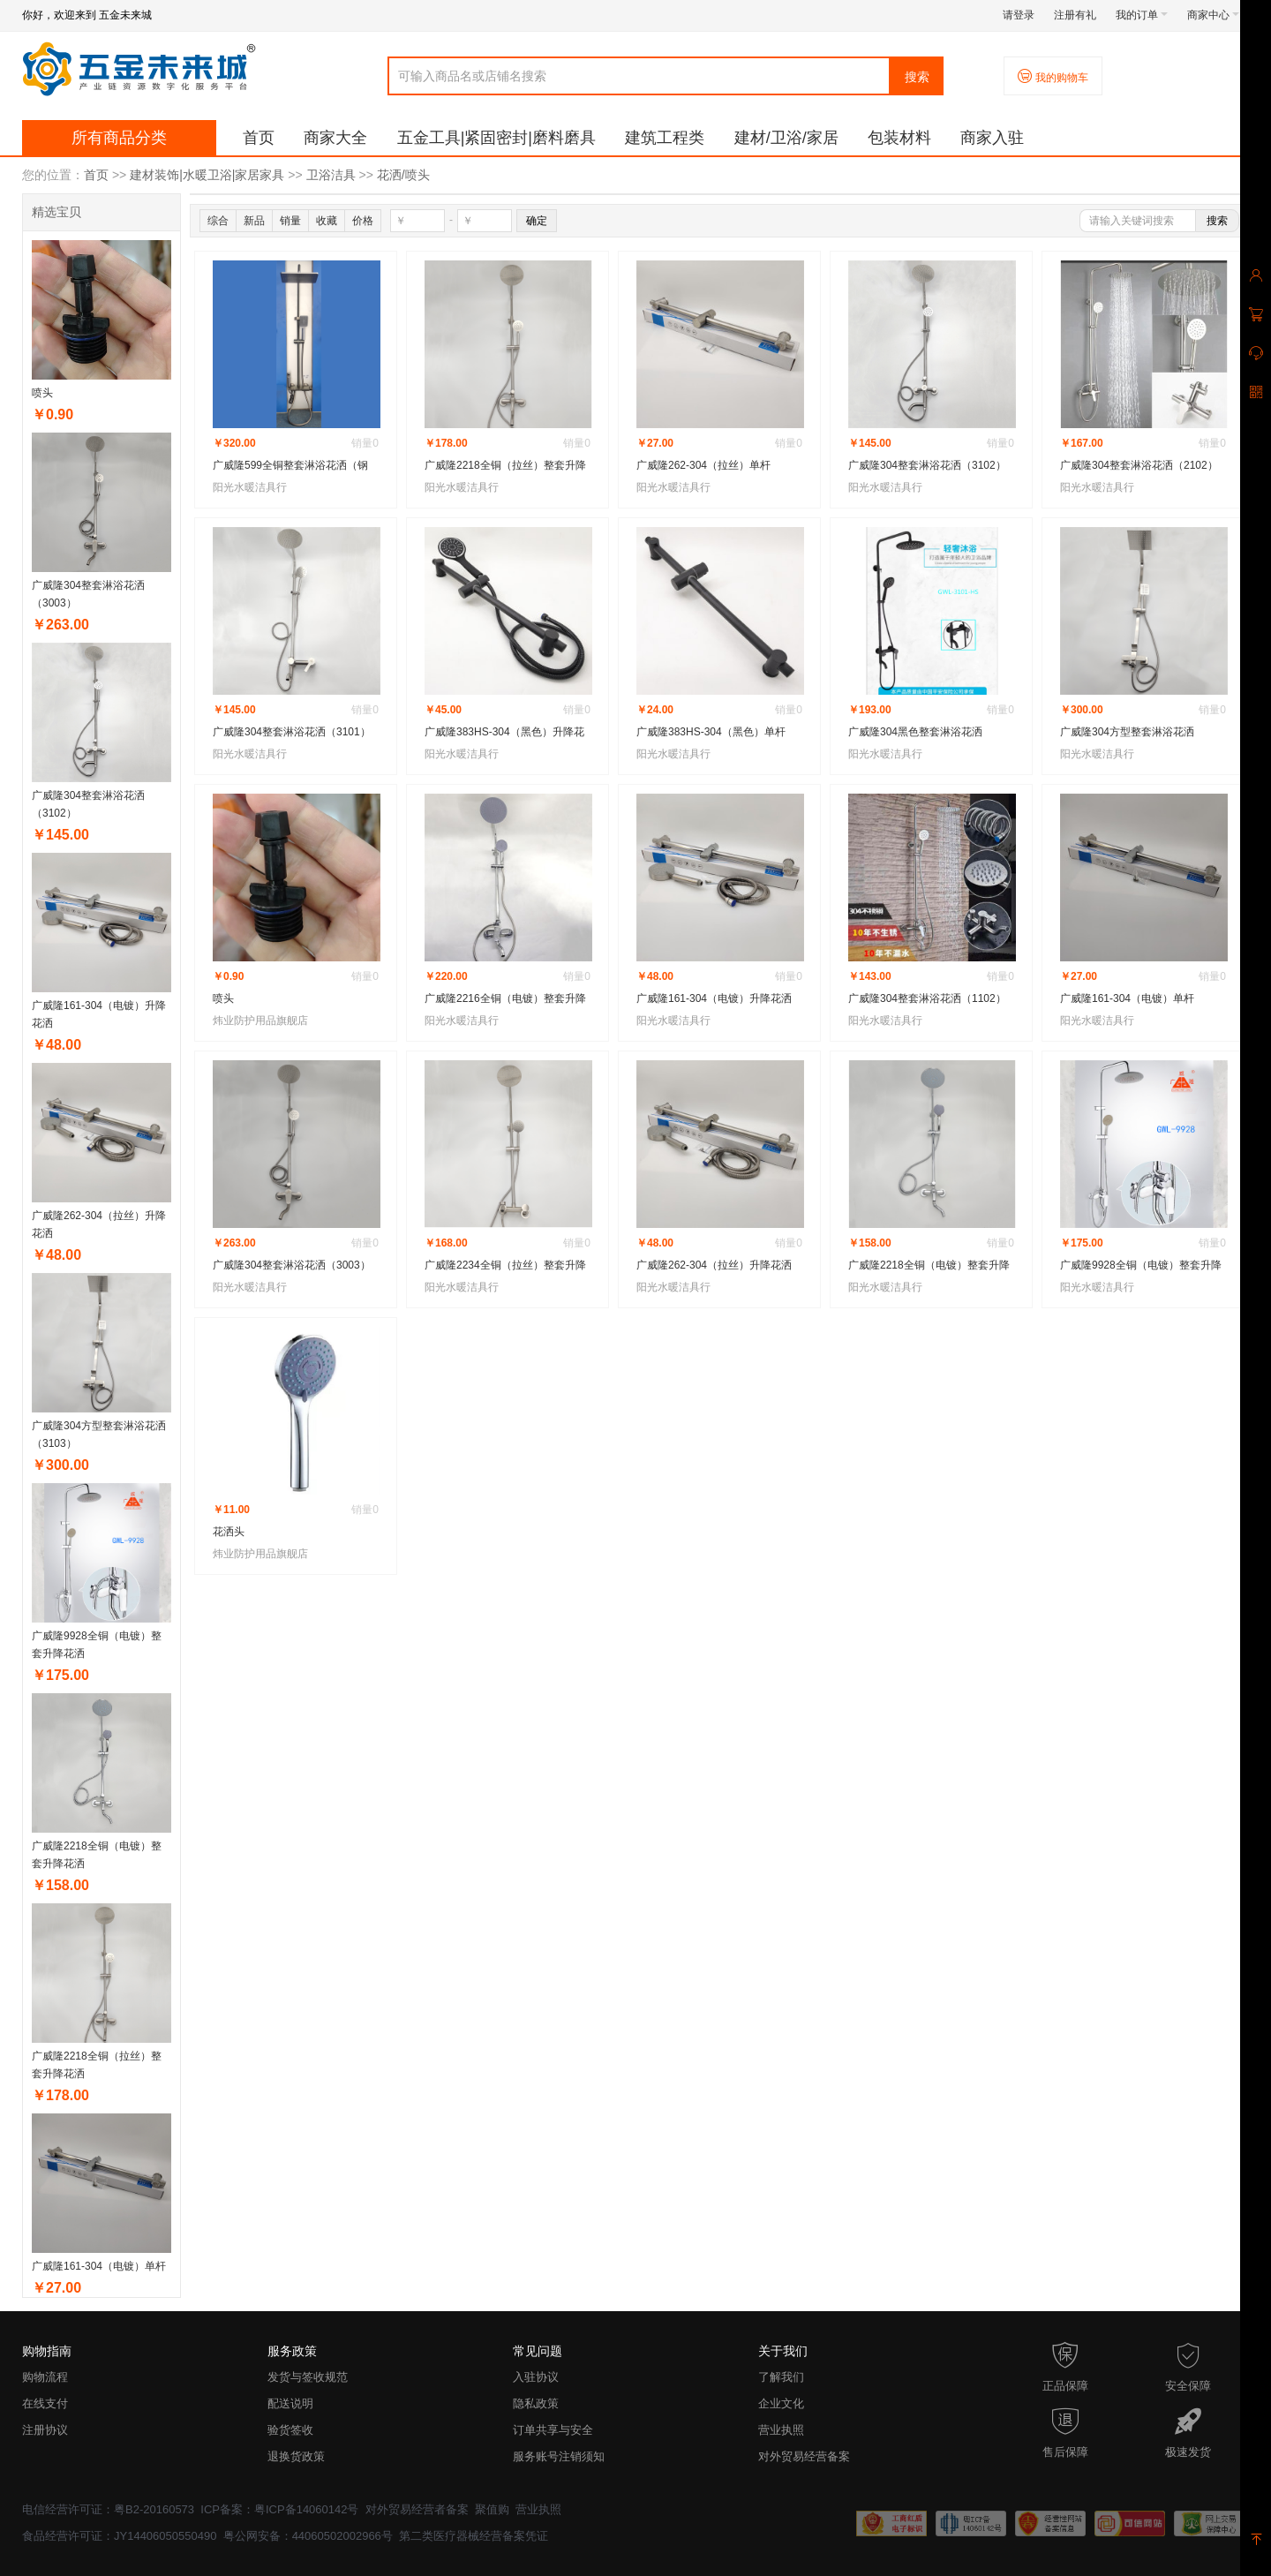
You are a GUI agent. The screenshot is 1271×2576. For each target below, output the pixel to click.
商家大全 (335, 138)
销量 (290, 221)
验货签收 (290, 2430)
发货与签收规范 (307, 2377)
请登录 (1018, 15)
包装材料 (899, 138)
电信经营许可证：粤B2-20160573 (108, 2509)
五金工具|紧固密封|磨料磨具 (496, 138)
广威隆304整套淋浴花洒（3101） (292, 732)
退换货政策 (296, 2456)
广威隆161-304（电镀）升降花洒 (714, 998)
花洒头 (228, 1531)
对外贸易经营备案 (804, 2456)
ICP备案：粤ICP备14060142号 (279, 2509)
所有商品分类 (119, 138)
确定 (536, 221)
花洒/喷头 (403, 175)
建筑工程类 (664, 138)
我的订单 (1142, 15)
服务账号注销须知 (559, 2456)
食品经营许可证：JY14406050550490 (119, 2535)
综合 (218, 221)
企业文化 (781, 2403)
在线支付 (45, 2403)
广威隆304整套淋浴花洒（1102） (927, 998)
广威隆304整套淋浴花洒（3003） (292, 1265)
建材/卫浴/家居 (786, 138)
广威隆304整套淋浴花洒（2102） (1139, 465)
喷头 (42, 393)
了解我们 (781, 2377)
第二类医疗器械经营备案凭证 (473, 2535)
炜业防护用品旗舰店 (260, 1020)
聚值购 (492, 2509)
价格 (362, 221)
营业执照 (781, 2430)
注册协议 (45, 2430)
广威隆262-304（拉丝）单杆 (703, 465)
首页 (259, 138)
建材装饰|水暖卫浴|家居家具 (207, 175)
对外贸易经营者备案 (417, 2509)
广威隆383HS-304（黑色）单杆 (711, 732)
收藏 (326, 221)
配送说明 (290, 2403)
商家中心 (1213, 15)
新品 (254, 221)
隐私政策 (536, 2403)
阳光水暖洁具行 (250, 487)
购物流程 (45, 2377)
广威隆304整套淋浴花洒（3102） (927, 465)
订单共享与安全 (553, 2430)
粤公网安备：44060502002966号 (308, 2535)
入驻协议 (536, 2377)
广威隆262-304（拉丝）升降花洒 (714, 1265)
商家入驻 (992, 138)
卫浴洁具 (331, 175)
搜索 (917, 77)
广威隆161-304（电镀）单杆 (99, 2266)
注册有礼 (1075, 15)
